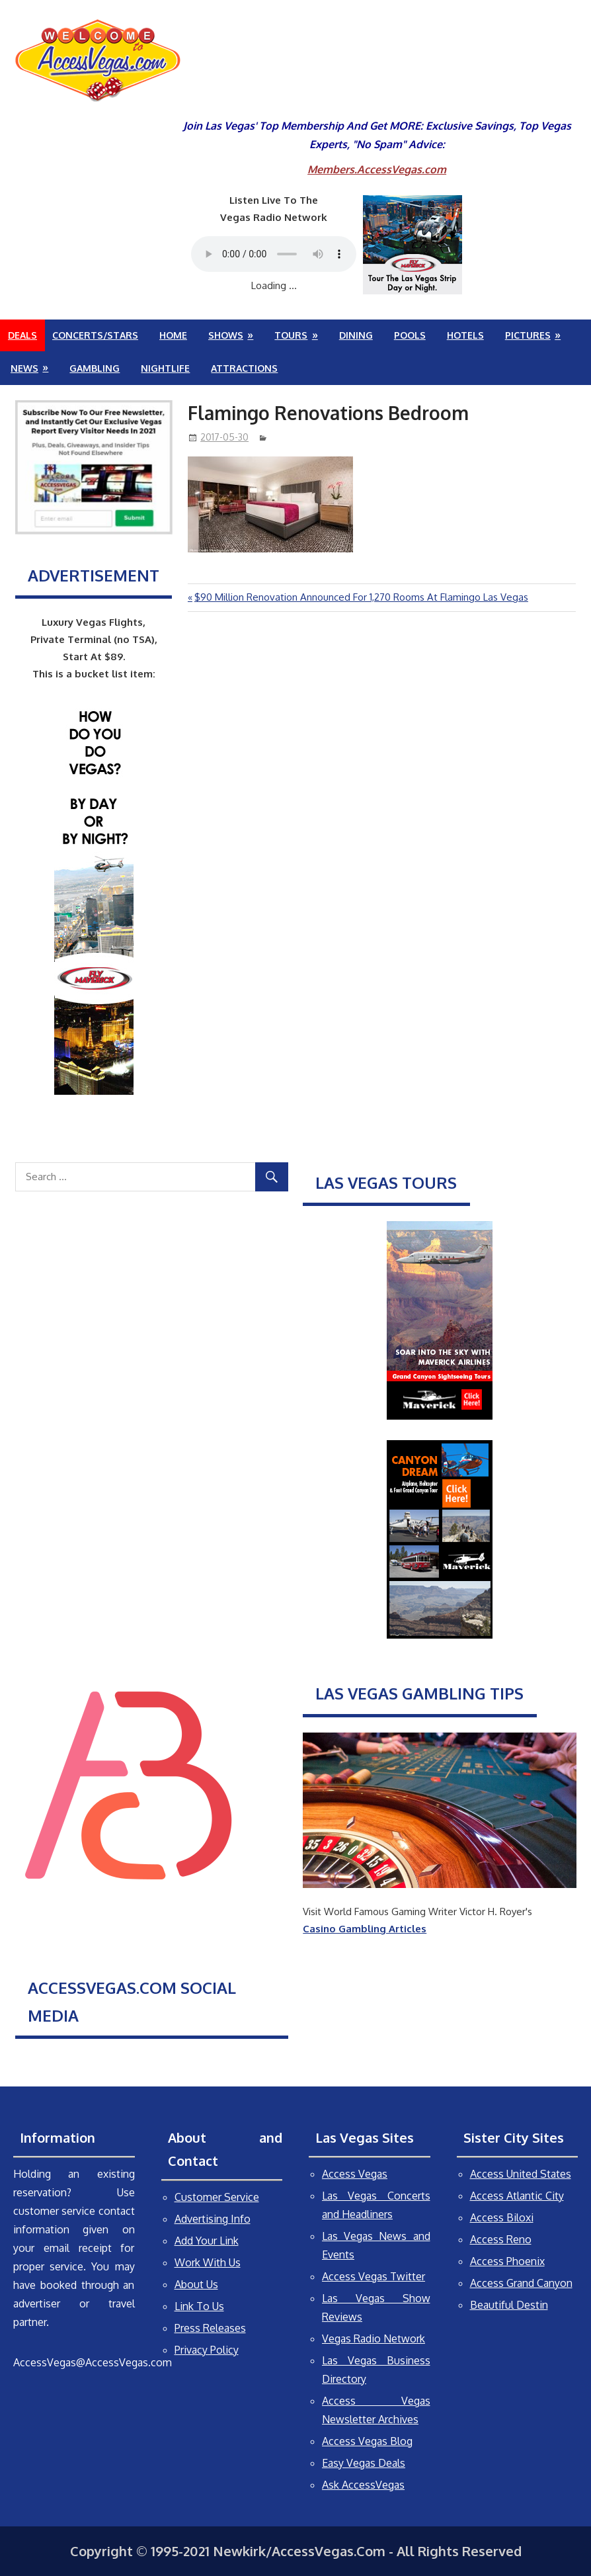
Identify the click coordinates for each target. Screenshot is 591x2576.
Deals (22, 335)
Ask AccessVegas (363, 2484)
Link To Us (199, 2306)
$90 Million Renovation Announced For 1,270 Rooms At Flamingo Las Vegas (361, 597)
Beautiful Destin (509, 2304)
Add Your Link (207, 2240)
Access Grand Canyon (521, 2283)
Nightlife (165, 368)
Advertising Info (213, 2218)
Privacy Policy (207, 2349)
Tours (290, 335)
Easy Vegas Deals (363, 2462)
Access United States (520, 2173)
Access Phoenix (507, 2261)
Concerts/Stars (95, 335)
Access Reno (501, 2239)
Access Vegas (354, 2173)
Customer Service (217, 2197)
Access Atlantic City (517, 2195)
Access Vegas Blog (367, 2441)
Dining (356, 335)
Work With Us (208, 2262)
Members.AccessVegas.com (376, 169)
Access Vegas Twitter (373, 2276)
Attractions (244, 368)
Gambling (94, 368)
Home (173, 335)
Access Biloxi (501, 2217)
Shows (225, 335)
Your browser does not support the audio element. (273, 254)
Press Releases (210, 2328)
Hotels (465, 335)
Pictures (528, 335)
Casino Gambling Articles (364, 1928)
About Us (196, 2284)
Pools (410, 335)
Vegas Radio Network (373, 2338)
